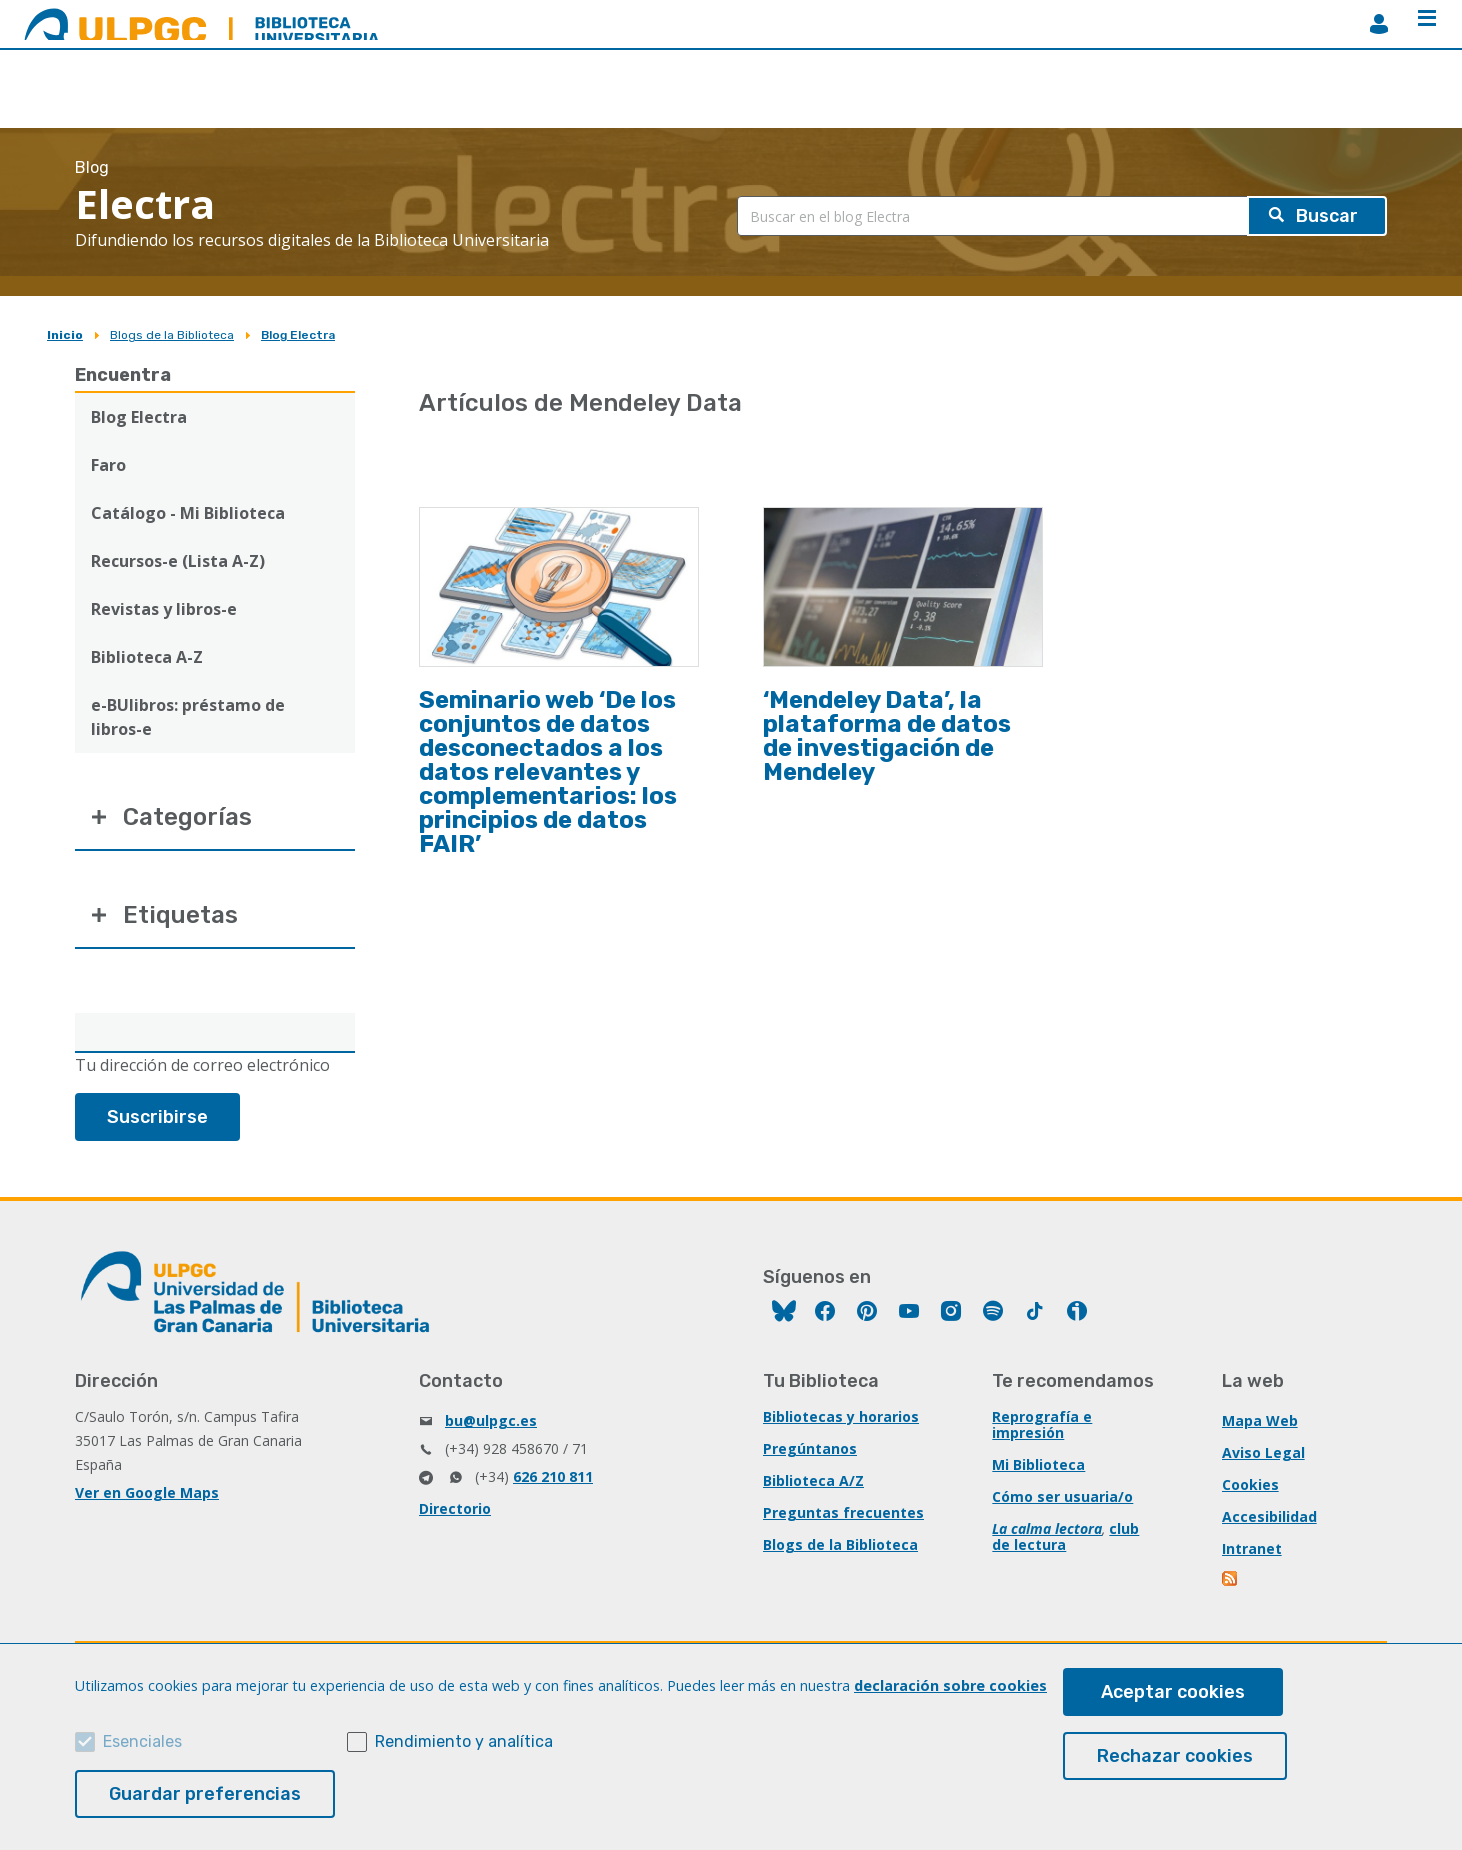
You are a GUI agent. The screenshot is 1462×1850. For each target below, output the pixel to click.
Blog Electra (298, 335)
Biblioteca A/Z (813, 1480)
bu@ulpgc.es (491, 1420)
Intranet (1252, 1548)
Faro (108, 465)
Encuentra (123, 375)
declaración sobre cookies (950, 1685)
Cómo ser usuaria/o (1062, 1496)
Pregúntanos (810, 1448)
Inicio (65, 335)
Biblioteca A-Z (147, 657)
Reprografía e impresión (1042, 1424)
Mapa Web (1260, 1420)
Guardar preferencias (205, 1794)
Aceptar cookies (1173, 1692)
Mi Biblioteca (1038, 1464)
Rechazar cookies (1175, 1756)
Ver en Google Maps (147, 1492)
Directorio (455, 1508)
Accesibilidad (1269, 1516)
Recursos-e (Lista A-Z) (178, 561)
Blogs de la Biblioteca (172, 335)
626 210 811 (553, 1476)
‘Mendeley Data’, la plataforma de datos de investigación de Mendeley (887, 736)
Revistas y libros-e (164, 609)
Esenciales (142, 1741)
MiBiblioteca (1379, 24)
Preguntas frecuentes (843, 1512)
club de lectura (1065, 1536)
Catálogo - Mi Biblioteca (188, 513)
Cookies (1250, 1484)
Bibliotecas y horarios (841, 1416)
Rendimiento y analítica (464, 1741)
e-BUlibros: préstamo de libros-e (188, 717)
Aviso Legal (1263, 1452)
